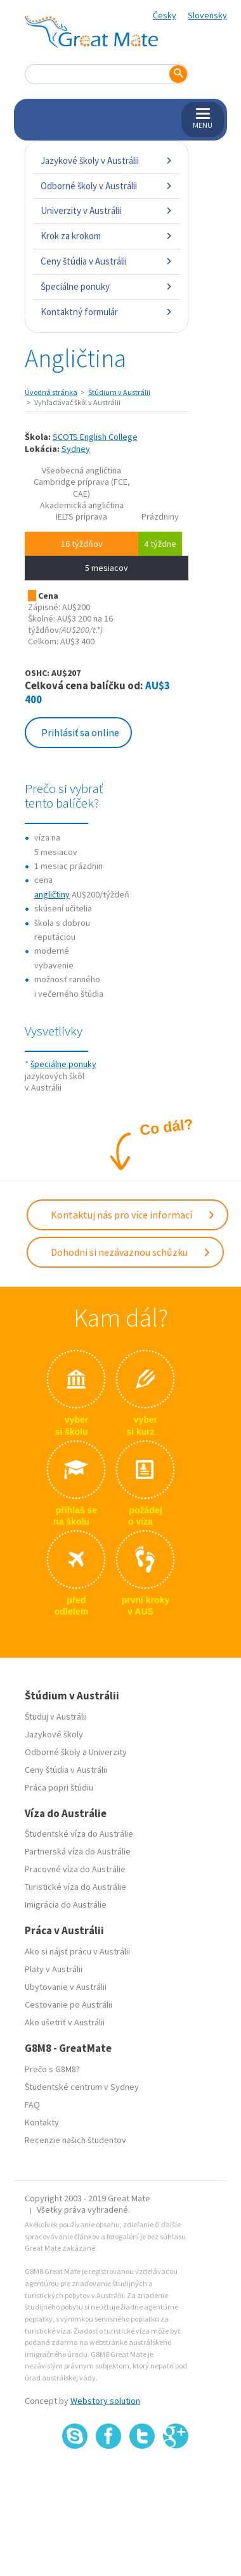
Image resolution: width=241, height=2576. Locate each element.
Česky (164, 15)
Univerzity (108, 1752)
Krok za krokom (107, 236)
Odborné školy (53, 1752)
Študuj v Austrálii (56, 1716)
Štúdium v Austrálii (119, 392)
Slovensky (207, 15)
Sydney (76, 448)
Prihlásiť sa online (80, 732)
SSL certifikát (142, 2476)
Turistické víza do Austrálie (75, 1886)
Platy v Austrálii (53, 1969)
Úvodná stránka (51, 392)
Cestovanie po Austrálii (68, 2004)
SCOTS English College (95, 436)
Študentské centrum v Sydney (82, 2086)
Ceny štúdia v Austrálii (107, 261)
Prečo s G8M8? (52, 2069)
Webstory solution (105, 2400)
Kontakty (42, 2122)
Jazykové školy (54, 1734)
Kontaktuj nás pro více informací (133, 1214)
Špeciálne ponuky (107, 286)
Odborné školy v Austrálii (107, 186)
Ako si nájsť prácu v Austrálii (77, 1951)
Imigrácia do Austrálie (66, 1904)
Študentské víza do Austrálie (79, 1833)
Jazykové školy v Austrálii (107, 160)
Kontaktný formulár (107, 312)
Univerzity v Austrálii (107, 210)
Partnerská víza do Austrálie (78, 1851)
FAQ (32, 2104)
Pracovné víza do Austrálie (75, 1869)
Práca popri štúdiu (59, 1787)
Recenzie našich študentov (75, 2140)
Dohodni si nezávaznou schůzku (131, 1252)
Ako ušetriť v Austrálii (65, 2022)
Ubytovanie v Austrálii (66, 1986)
